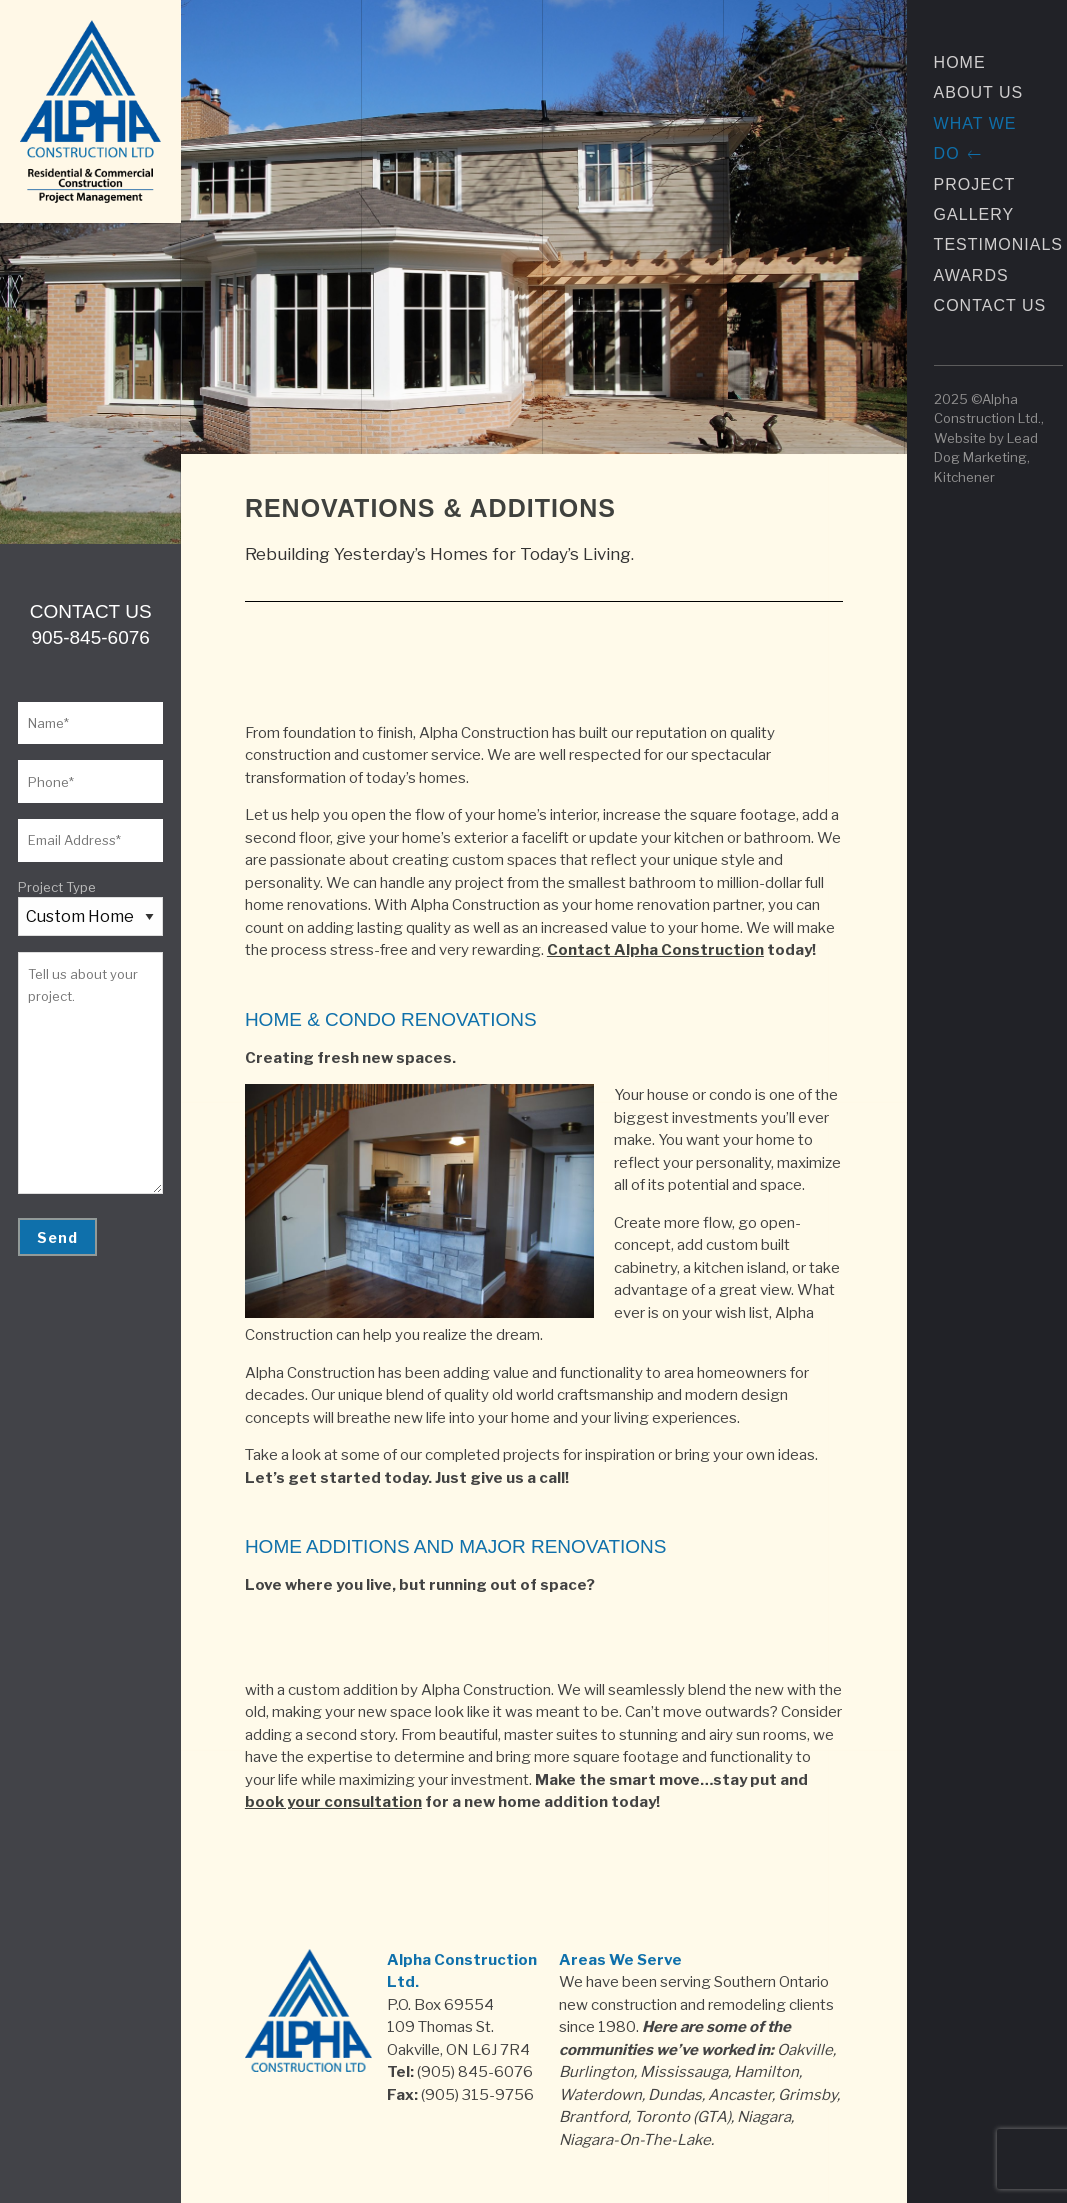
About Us (979, 92)
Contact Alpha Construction (655, 950)
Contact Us (990, 305)
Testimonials (998, 244)
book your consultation (333, 1802)
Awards (971, 275)
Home (960, 62)
